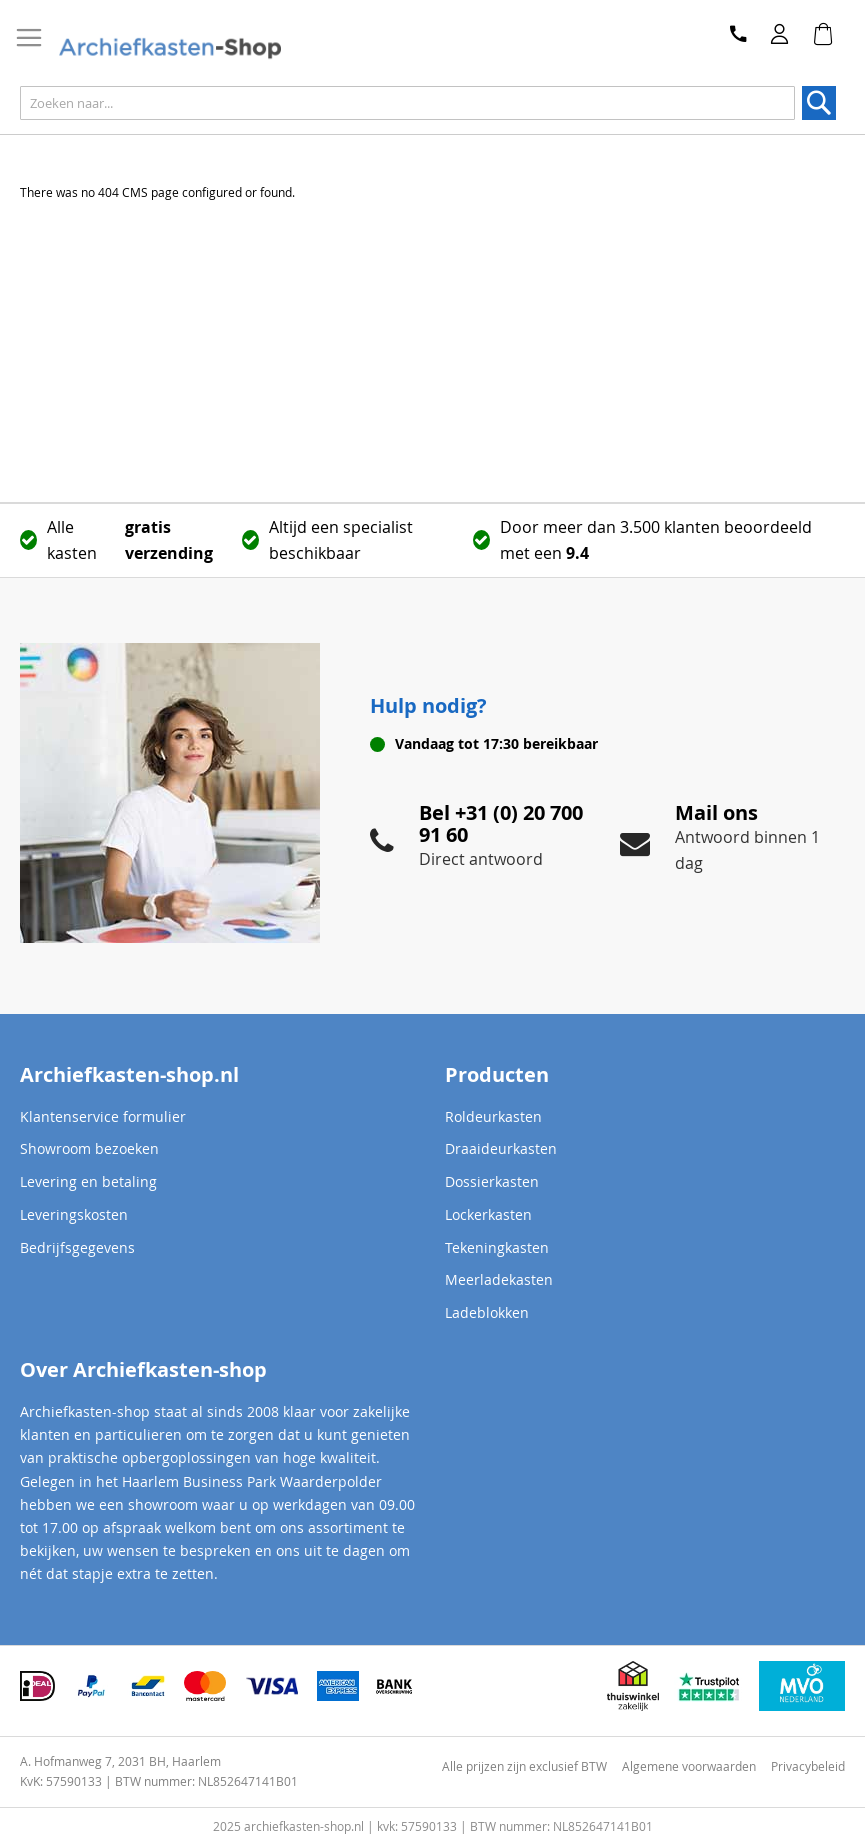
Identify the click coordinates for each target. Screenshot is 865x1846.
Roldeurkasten (493, 1116)
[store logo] (169, 49)
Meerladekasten (499, 1279)
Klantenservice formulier (103, 1116)
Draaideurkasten (501, 1148)
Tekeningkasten (497, 1247)
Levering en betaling (88, 1181)
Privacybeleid (808, 1766)
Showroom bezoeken (89, 1148)
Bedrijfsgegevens (77, 1247)
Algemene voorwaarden (689, 1766)
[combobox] (407, 103)
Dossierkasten (492, 1181)
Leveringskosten (74, 1214)
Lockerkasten (488, 1214)
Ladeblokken (487, 1312)
